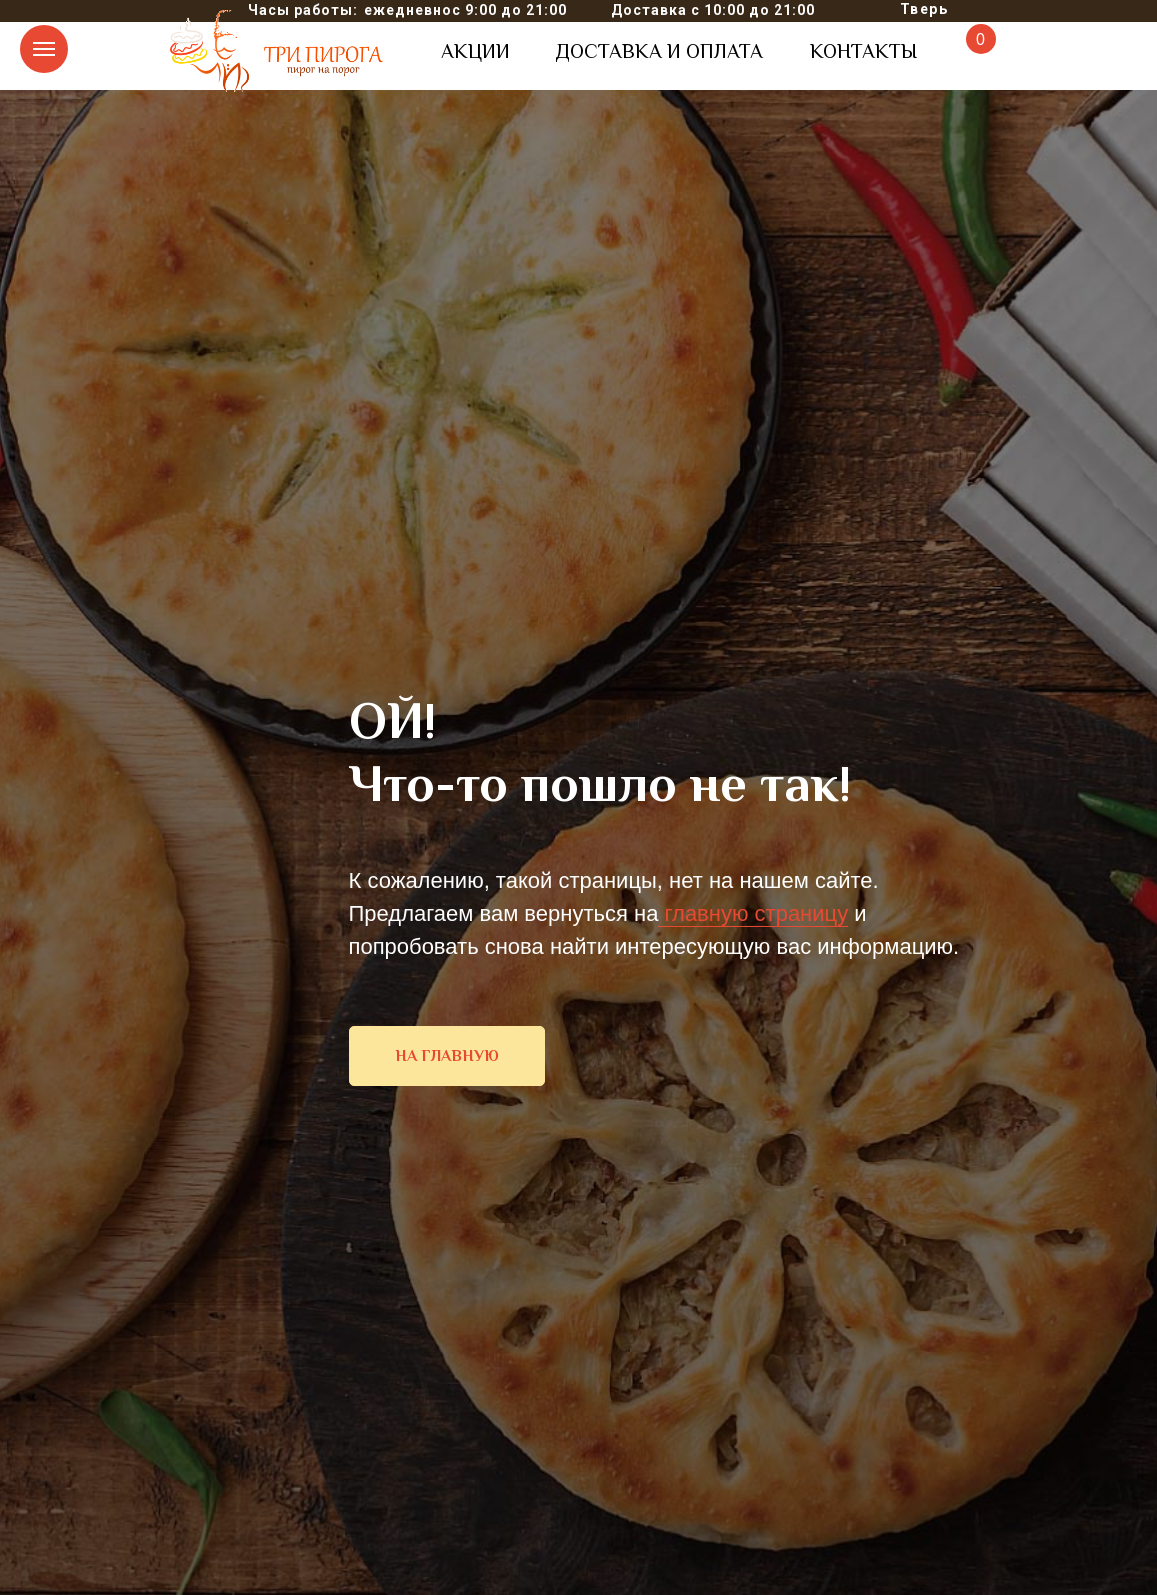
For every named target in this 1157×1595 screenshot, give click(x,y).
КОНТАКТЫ (863, 51)
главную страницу (753, 913)
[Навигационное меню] (44, 49)
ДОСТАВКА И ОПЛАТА (659, 51)
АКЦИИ (475, 51)
